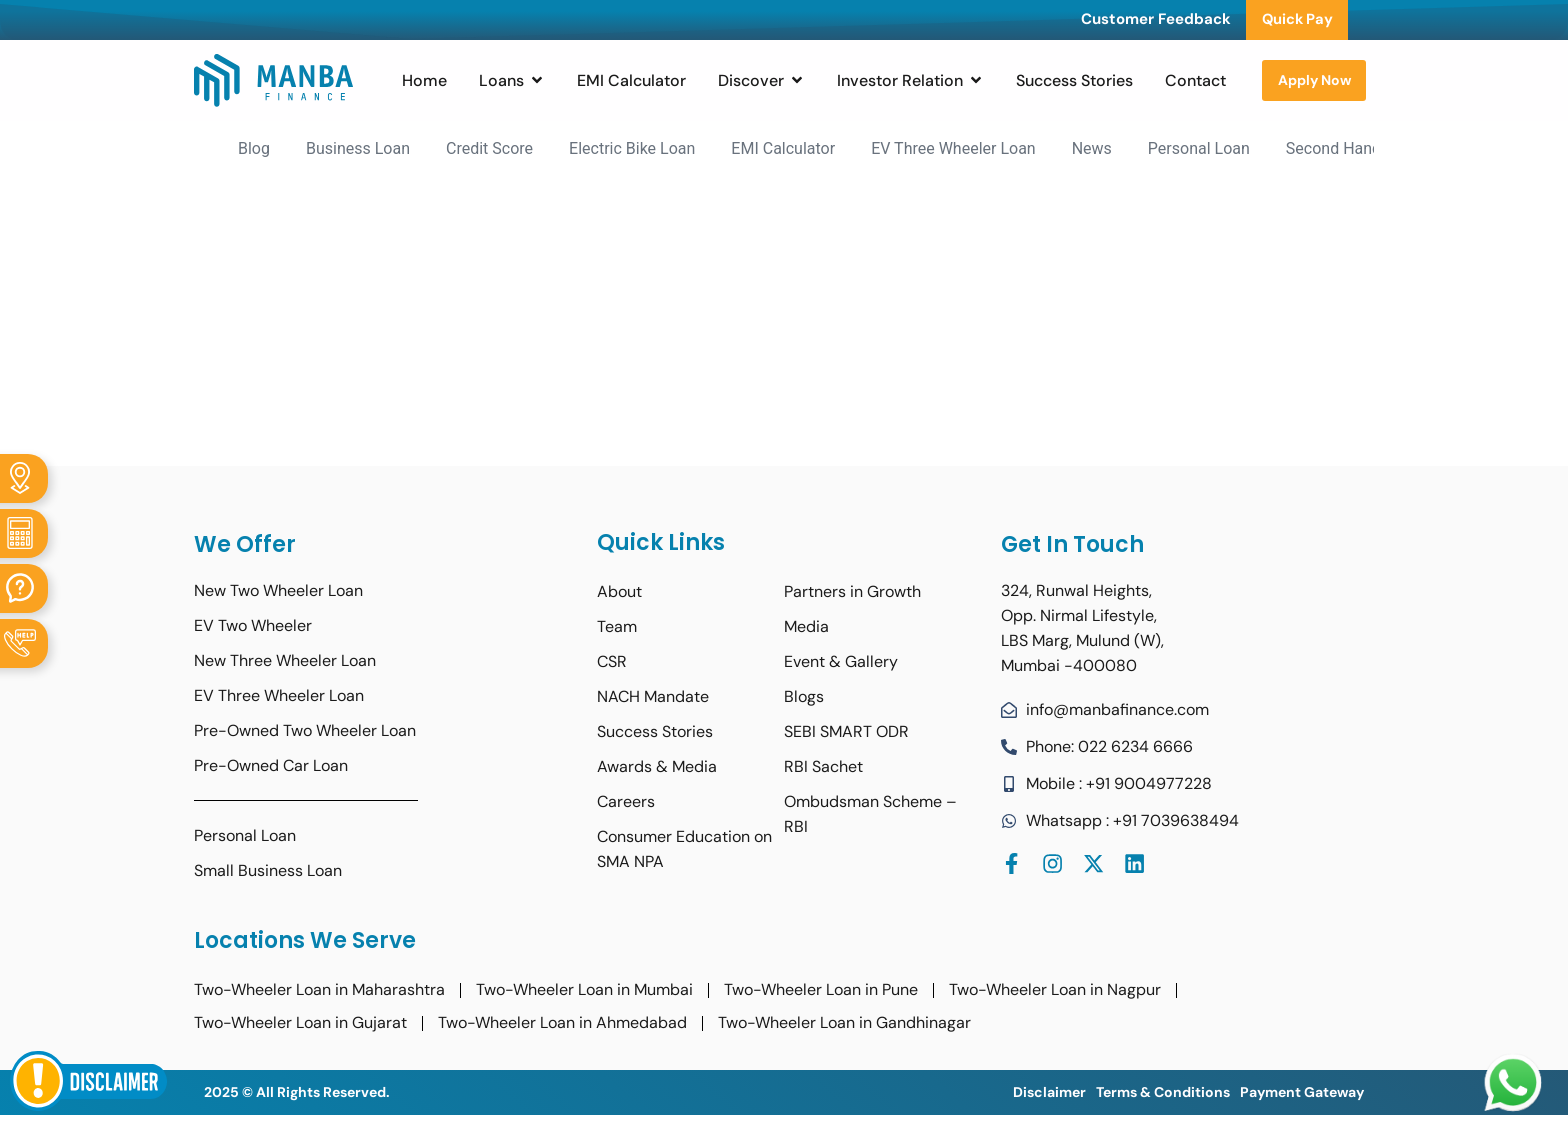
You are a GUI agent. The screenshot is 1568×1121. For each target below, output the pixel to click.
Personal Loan (1199, 149)
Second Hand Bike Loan (1370, 149)
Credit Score (489, 149)
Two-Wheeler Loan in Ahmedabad (562, 1023)
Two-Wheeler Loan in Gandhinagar (844, 1023)
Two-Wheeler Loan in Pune (821, 990)
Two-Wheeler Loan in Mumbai (584, 990)
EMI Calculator (783, 149)
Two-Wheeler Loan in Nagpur (1055, 990)
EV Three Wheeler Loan (953, 149)
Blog (254, 149)
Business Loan (358, 149)
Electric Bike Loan (632, 149)
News (1092, 149)
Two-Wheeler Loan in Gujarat (300, 1023)
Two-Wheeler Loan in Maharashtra (319, 990)
